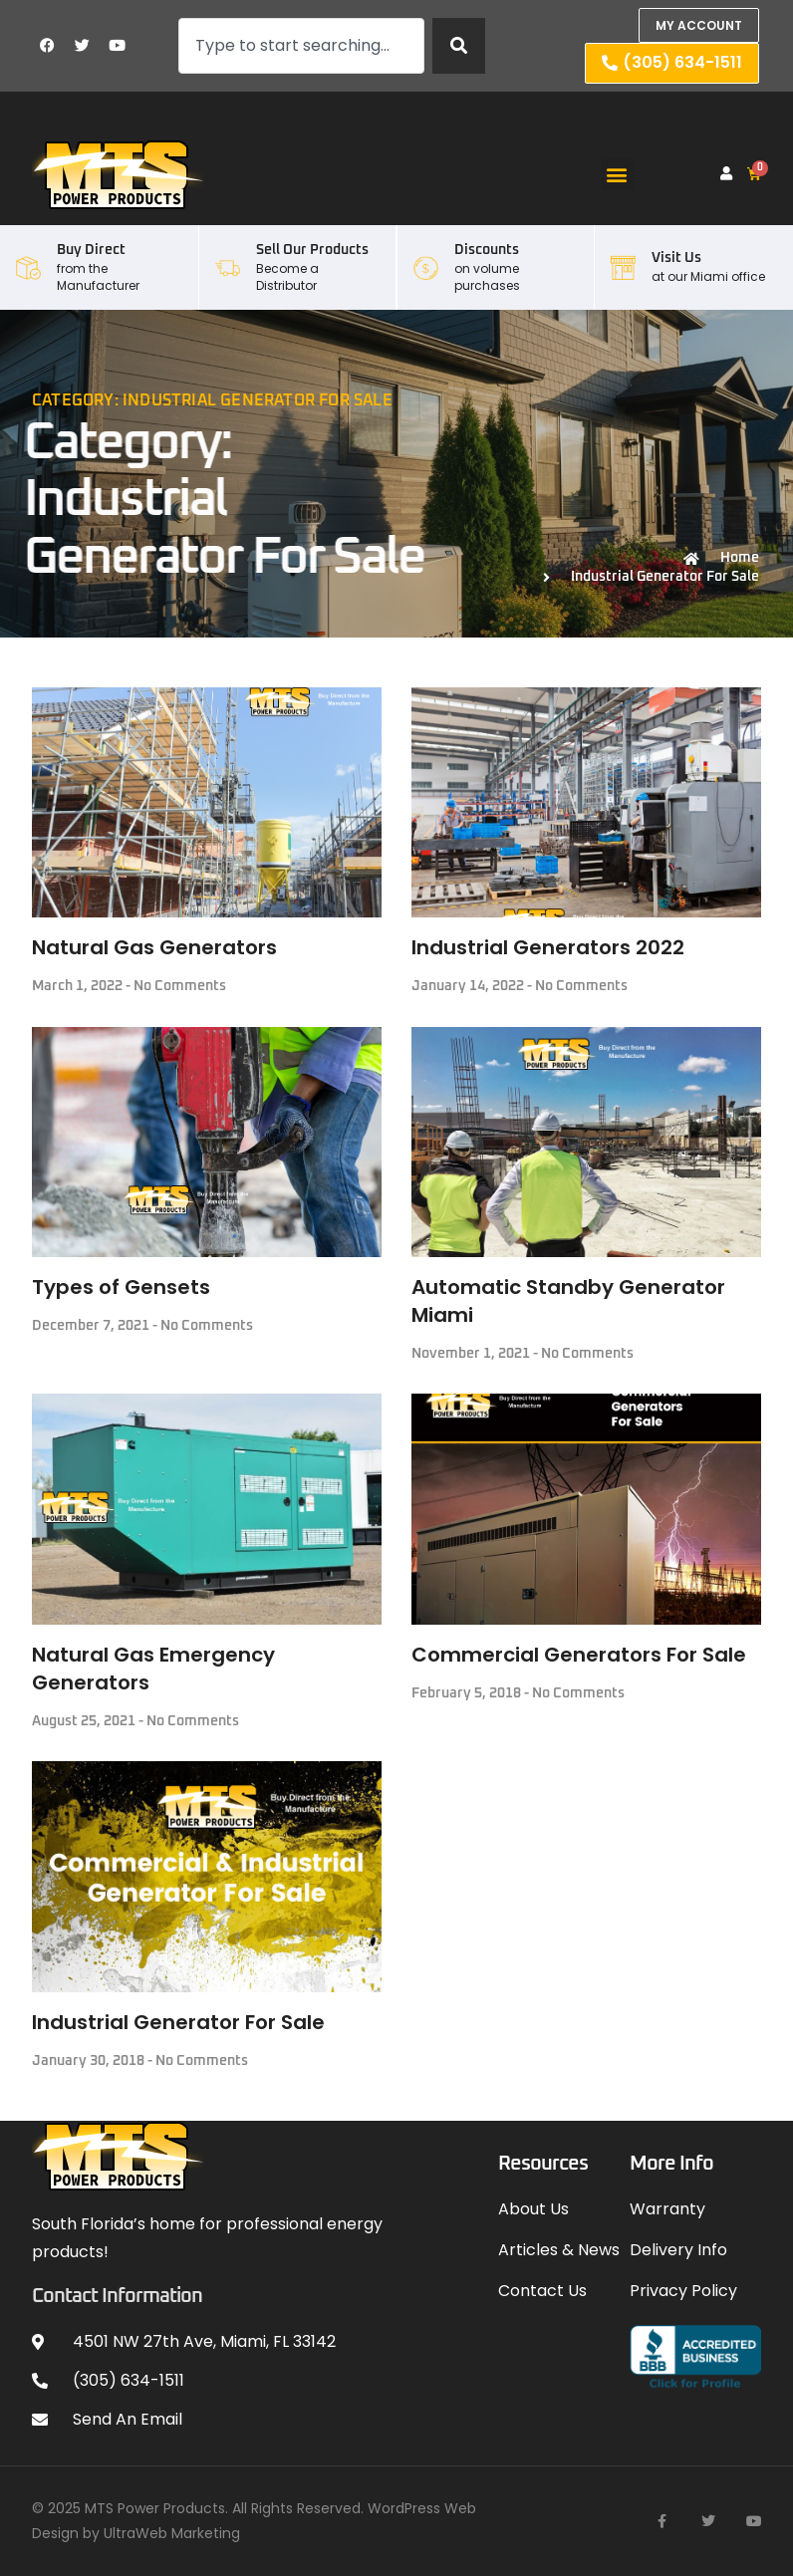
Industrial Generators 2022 (547, 947)
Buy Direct (91, 250)
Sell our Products (312, 250)
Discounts (486, 250)
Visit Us (676, 258)
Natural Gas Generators (154, 947)
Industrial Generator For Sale (178, 2022)
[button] (617, 173)
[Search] (458, 46)
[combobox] (301, 46)
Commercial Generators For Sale (578, 1655)
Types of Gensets (121, 1287)
